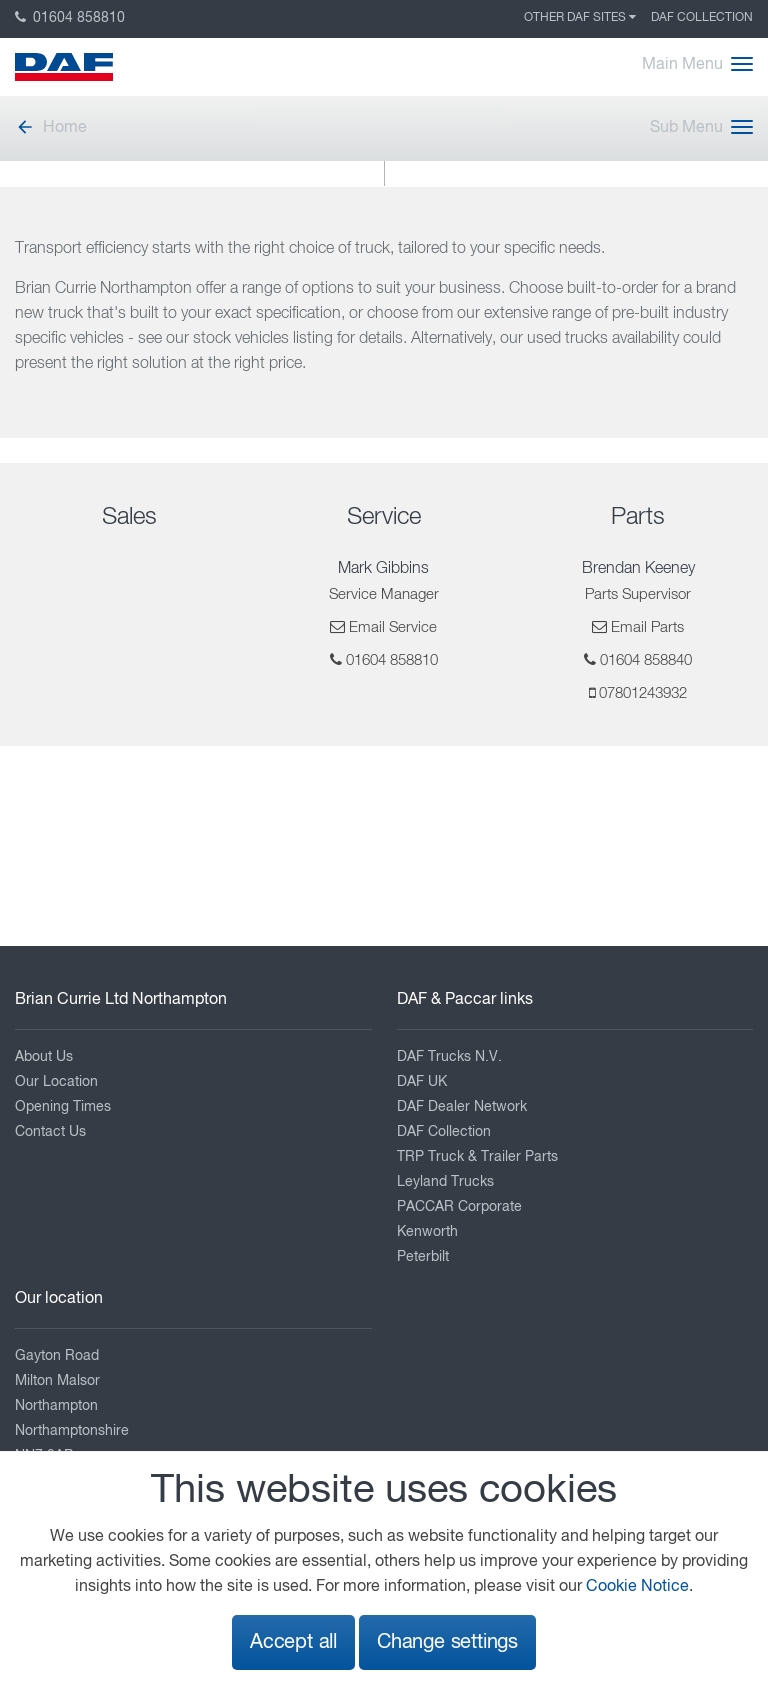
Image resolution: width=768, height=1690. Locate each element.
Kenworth (427, 1232)
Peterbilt (423, 1257)
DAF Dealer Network (462, 1107)
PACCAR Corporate (459, 1207)
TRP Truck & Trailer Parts (477, 1157)
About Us (44, 1057)
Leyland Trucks (445, 1182)
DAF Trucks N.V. (449, 1057)
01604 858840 (646, 660)
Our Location (56, 1082)
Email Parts (647, 627)
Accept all (293, 1642)
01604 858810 (70, 18)
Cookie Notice (637, 1587)
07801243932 (643, 693)
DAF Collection (702, 18)
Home (51, 128)
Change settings (447, 1642)
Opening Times (63, 1107)
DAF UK (422, 1082)
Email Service (393, 627)
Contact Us (50, 1132)
